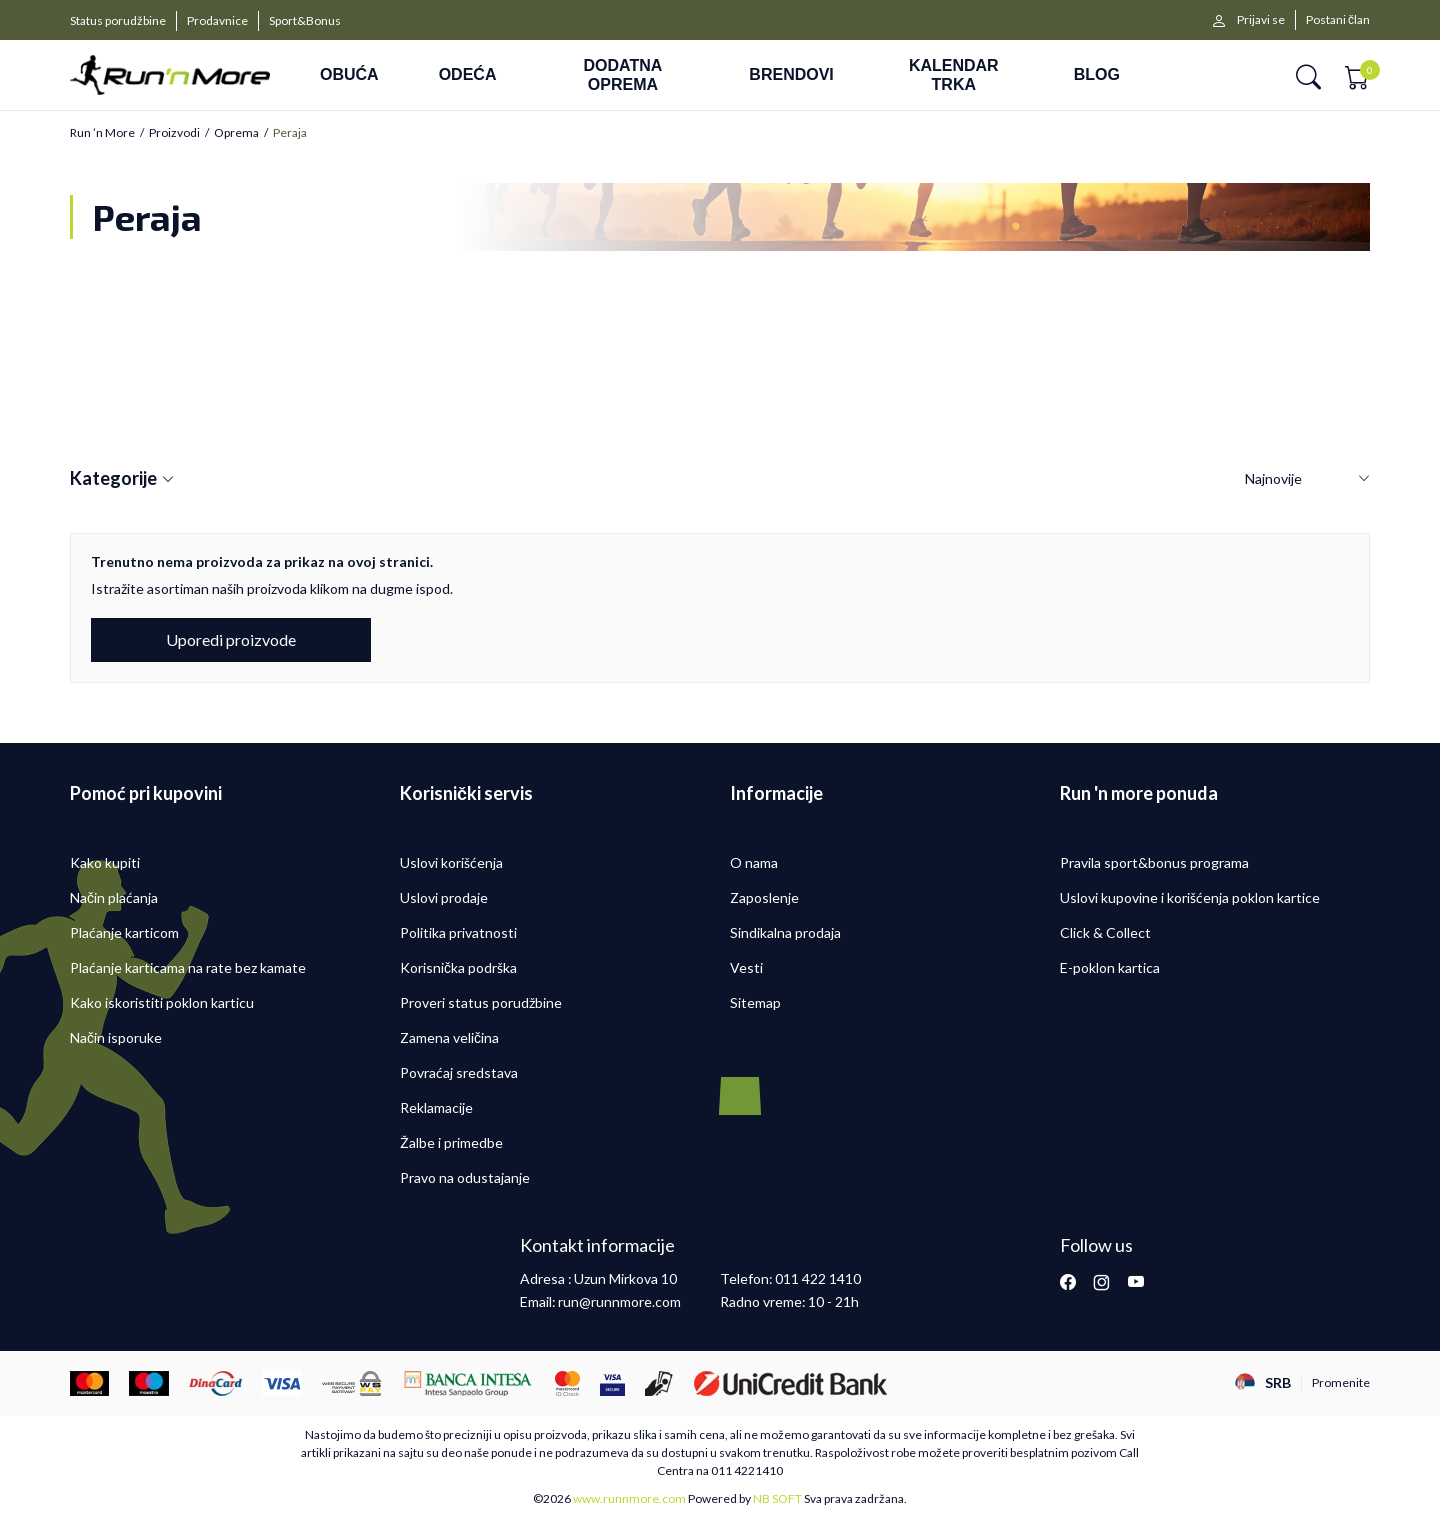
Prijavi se (1261, 19)
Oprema (236, 133)
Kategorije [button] (122, 479)
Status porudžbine (118, 20)
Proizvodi (174, 133)
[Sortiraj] (1307, 479)
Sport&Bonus (305, 20)
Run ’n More (102, 133)
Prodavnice (217, 20)
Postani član (1338, 19)
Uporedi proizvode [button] (231, 639)
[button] (1308, 75)
